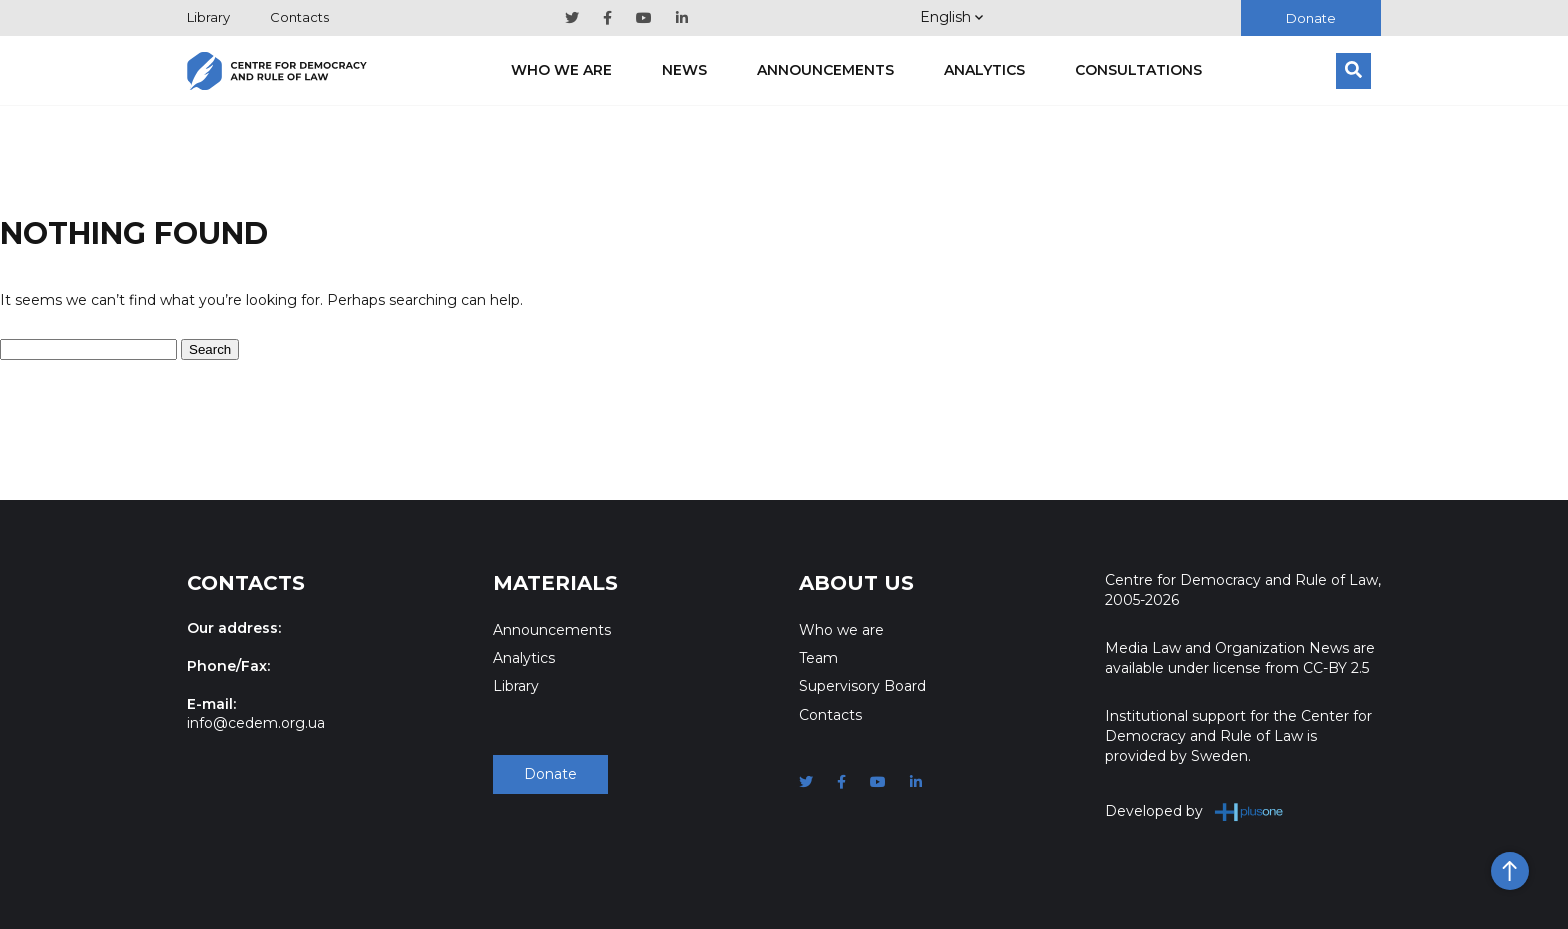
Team (818, 658)
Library (208, 17)
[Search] (1353, 71)
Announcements (825, 70)
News (684, 70)
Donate (1311, 18)
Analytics (984, 70)
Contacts (299, 17)
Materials (555, 583)
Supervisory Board (862, 686)
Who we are (561, 70)
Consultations (1138, 70)
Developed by (1194, 811)
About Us (856, 583)
